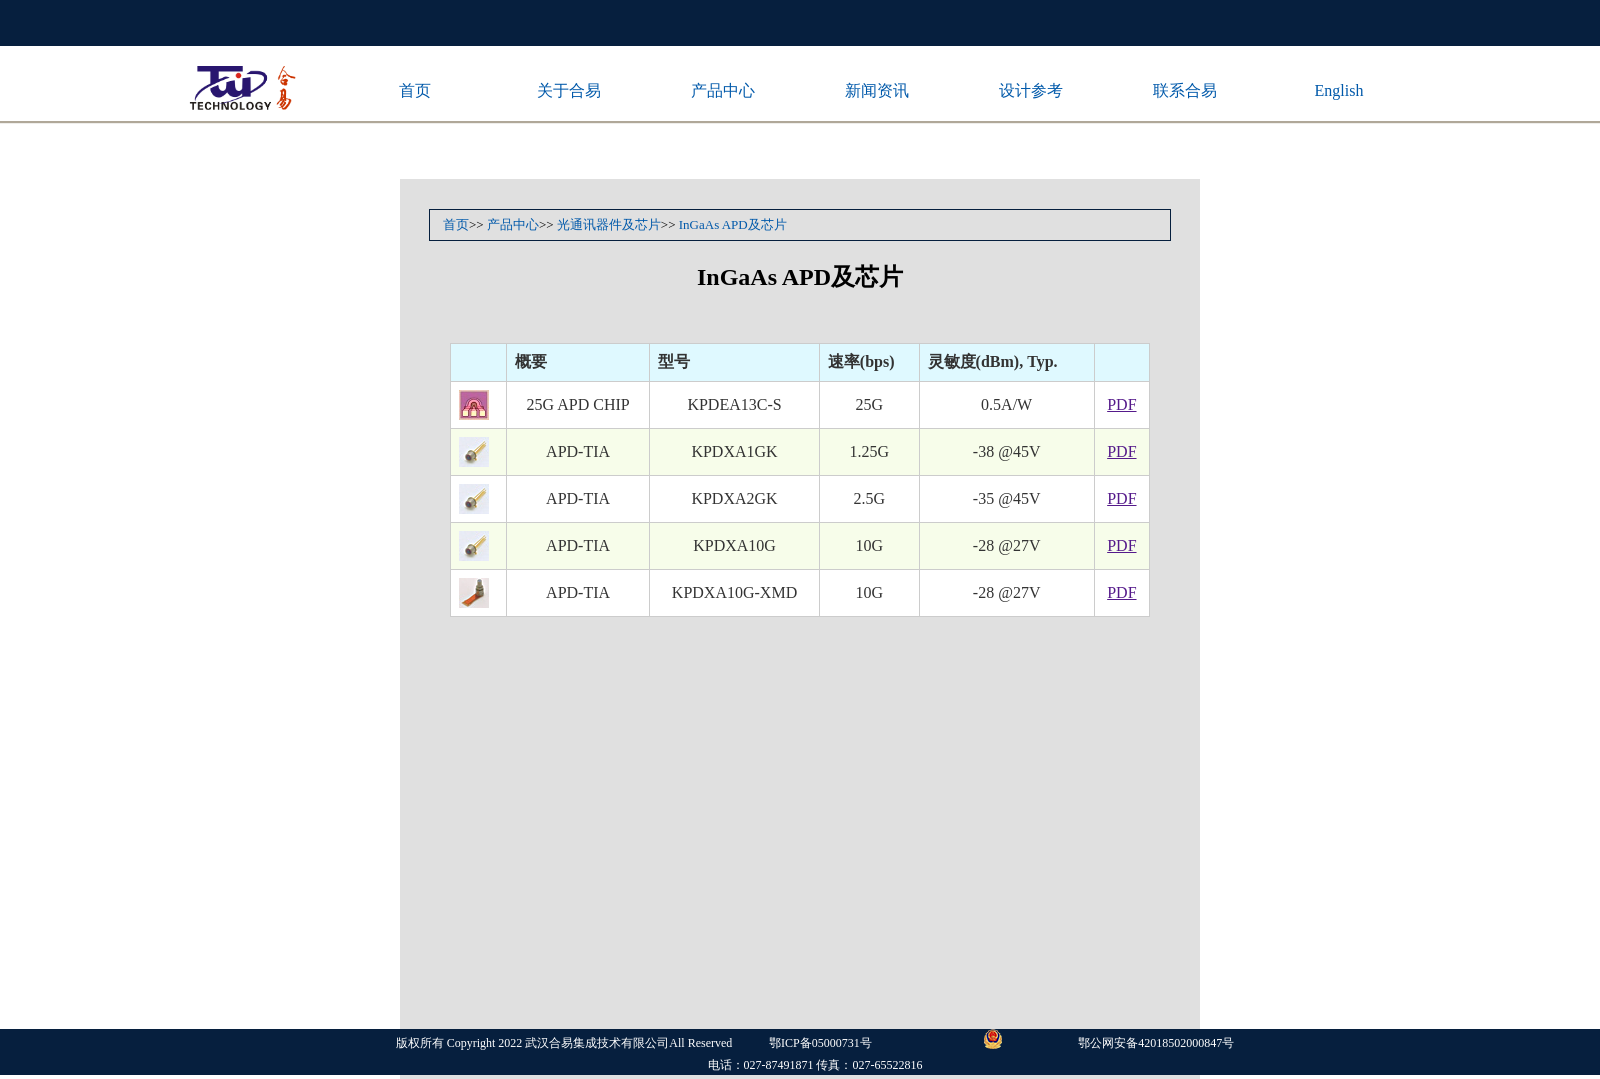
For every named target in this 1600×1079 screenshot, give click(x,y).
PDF (1121, 404)
